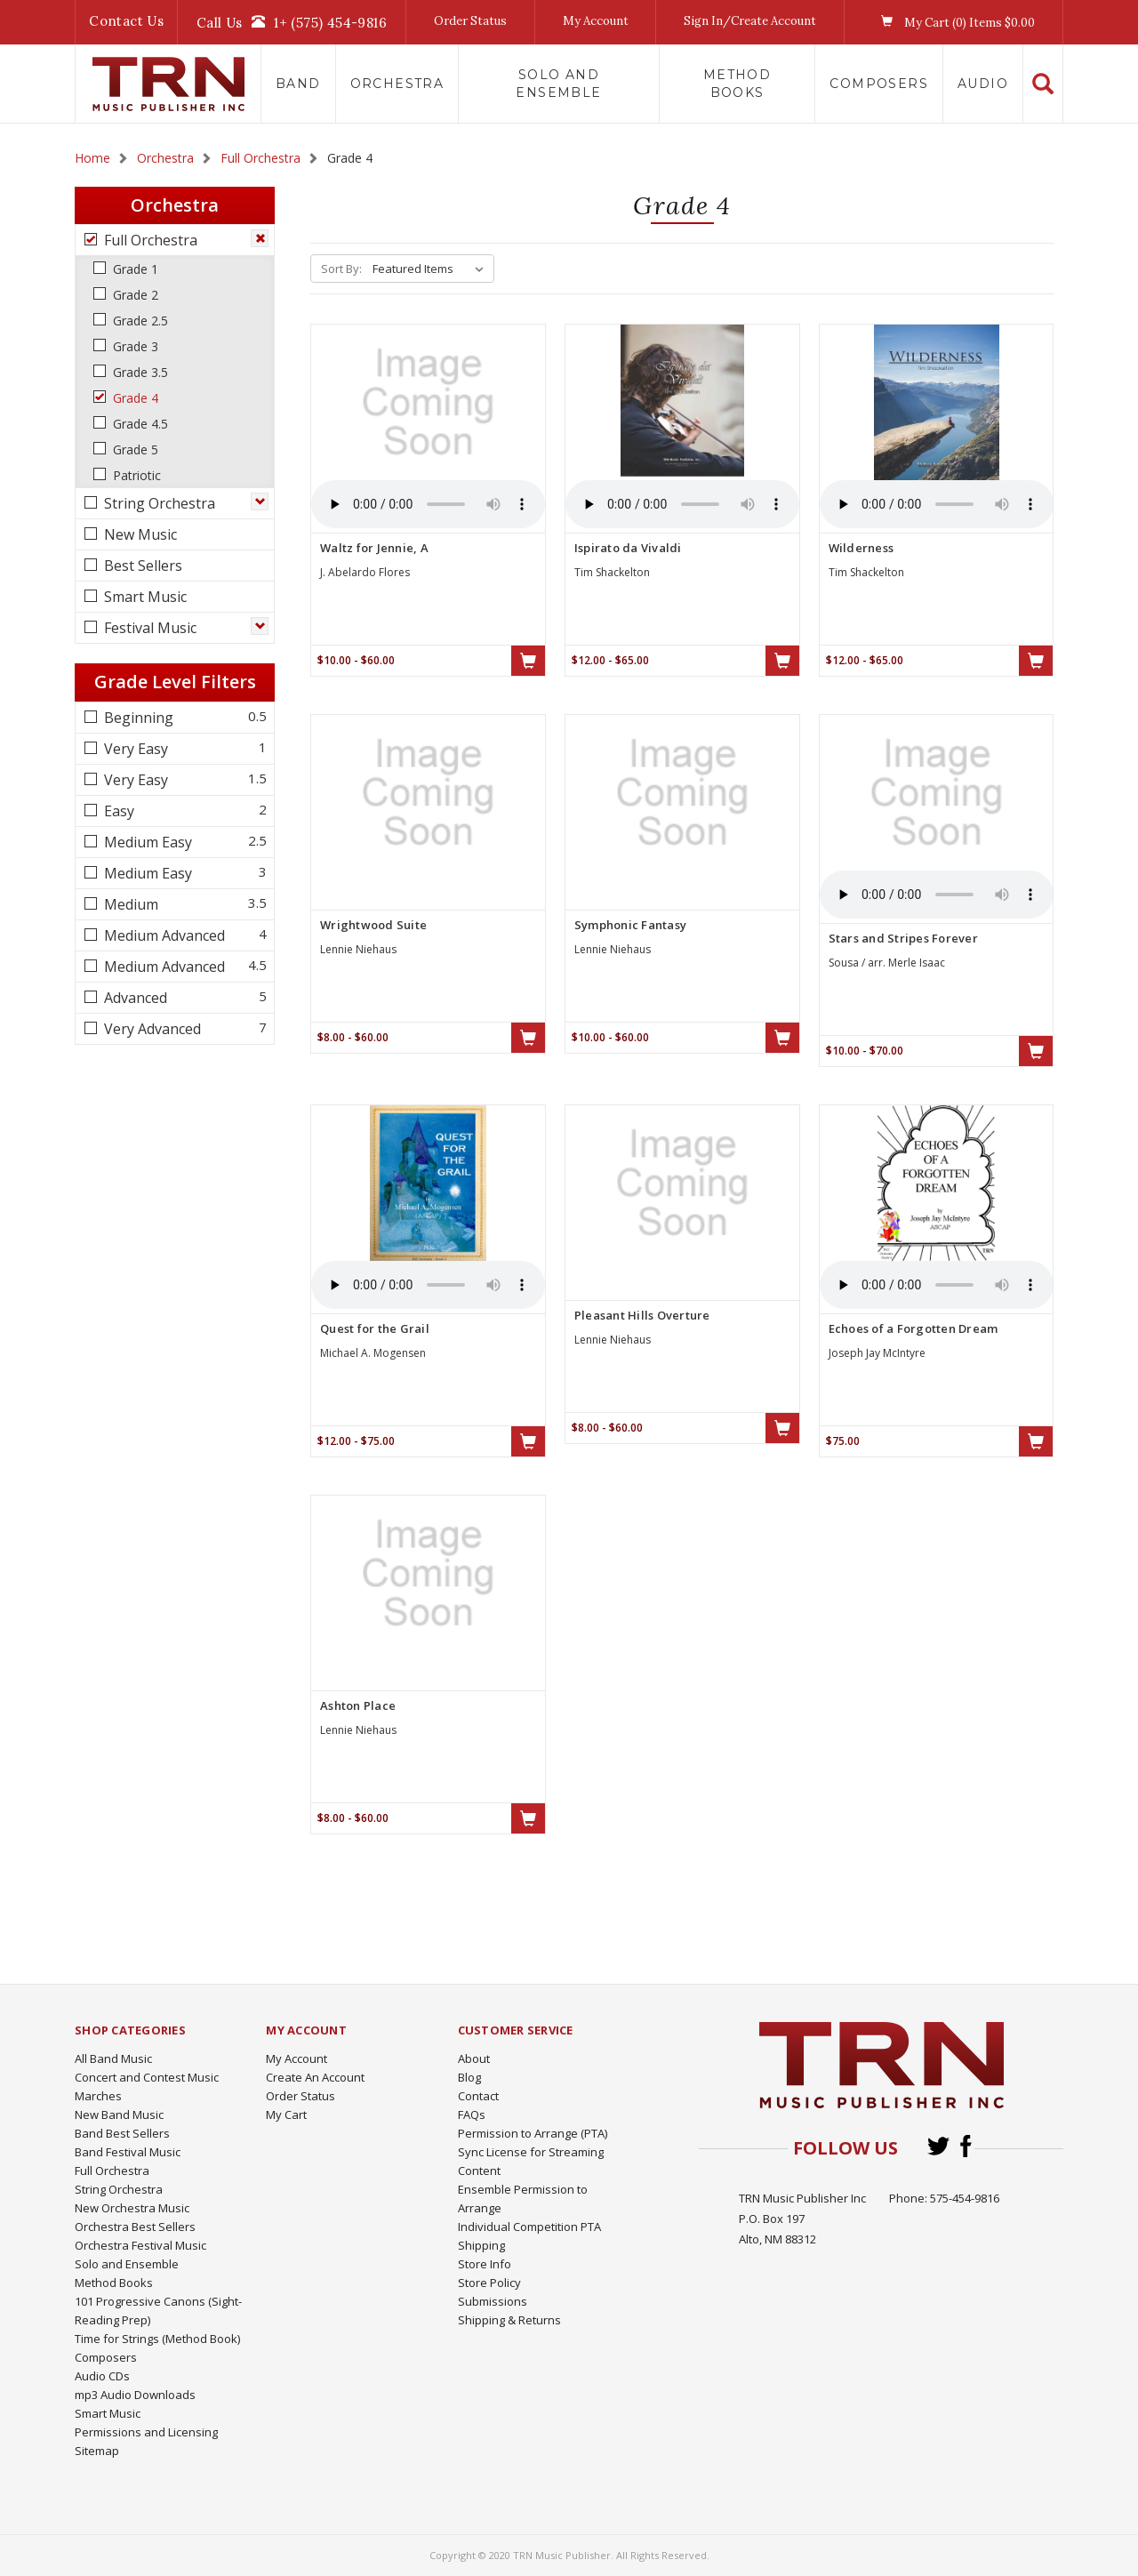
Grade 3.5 (138, 372)
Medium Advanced (162, 935)
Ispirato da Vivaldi (628, 548)
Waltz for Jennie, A (374, 548)
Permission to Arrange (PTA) (532, 2133)
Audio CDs (102, 2376)
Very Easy (134, 748)
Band (298, 84)
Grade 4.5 (138, 423)
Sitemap (97, 2451)
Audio (983, 84)
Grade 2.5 (138, 320)
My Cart (286, 2115)
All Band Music (113, 2058)
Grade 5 (133, 449)
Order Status (470, 20)
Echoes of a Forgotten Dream (913, 1328)
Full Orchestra (148, 240)
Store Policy (489, 2283)
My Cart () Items (953, 22)
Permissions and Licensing (146, 2432)
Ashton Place (358, 1705)
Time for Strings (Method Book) (157, 2339)
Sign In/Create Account (750, 20)
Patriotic (135, 475)
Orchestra (397, 84)
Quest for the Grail (374, 1328)
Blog (469, 2077)
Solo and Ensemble (558, 83)
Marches (98, 2096)
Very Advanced (150, 1029)
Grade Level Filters (175, 682)
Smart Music (143, 596)
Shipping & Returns (509, 2320)
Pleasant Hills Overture (642, 1315)
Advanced (133, 997)
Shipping (481, 2245)
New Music (138, 534)
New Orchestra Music (132, 2208)
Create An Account (315, 2077)
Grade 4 (133, 397)
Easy (117, 811)
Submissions (492, 2301)
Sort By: (341, 269)
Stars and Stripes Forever (903, 938)
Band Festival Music (127, 2152)
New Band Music (119, 2115)
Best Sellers (141, 565)
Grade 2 (133, 294)
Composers (878, 84)
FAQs (471, 2115)
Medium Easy (146, 842)
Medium (129, 904)
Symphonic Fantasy (630, 925)
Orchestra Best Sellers (135, 2227)
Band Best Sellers (122, 2133)
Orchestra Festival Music (140, 2245)
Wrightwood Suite (373, 925)
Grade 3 (133, 346)
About (474, 2058)
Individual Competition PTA (529, 2227)
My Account (596, 20)
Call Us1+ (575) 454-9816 (291, 22)
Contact (478, 2096)
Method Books (737, 83)
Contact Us (126, 20)
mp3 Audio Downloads (135, 2395)
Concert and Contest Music (147, 2077)
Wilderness (861, 548)
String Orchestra (157, 503)
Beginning (136, 717)
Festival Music (148, 628)
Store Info (484, 2264)
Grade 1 (133, 269)
